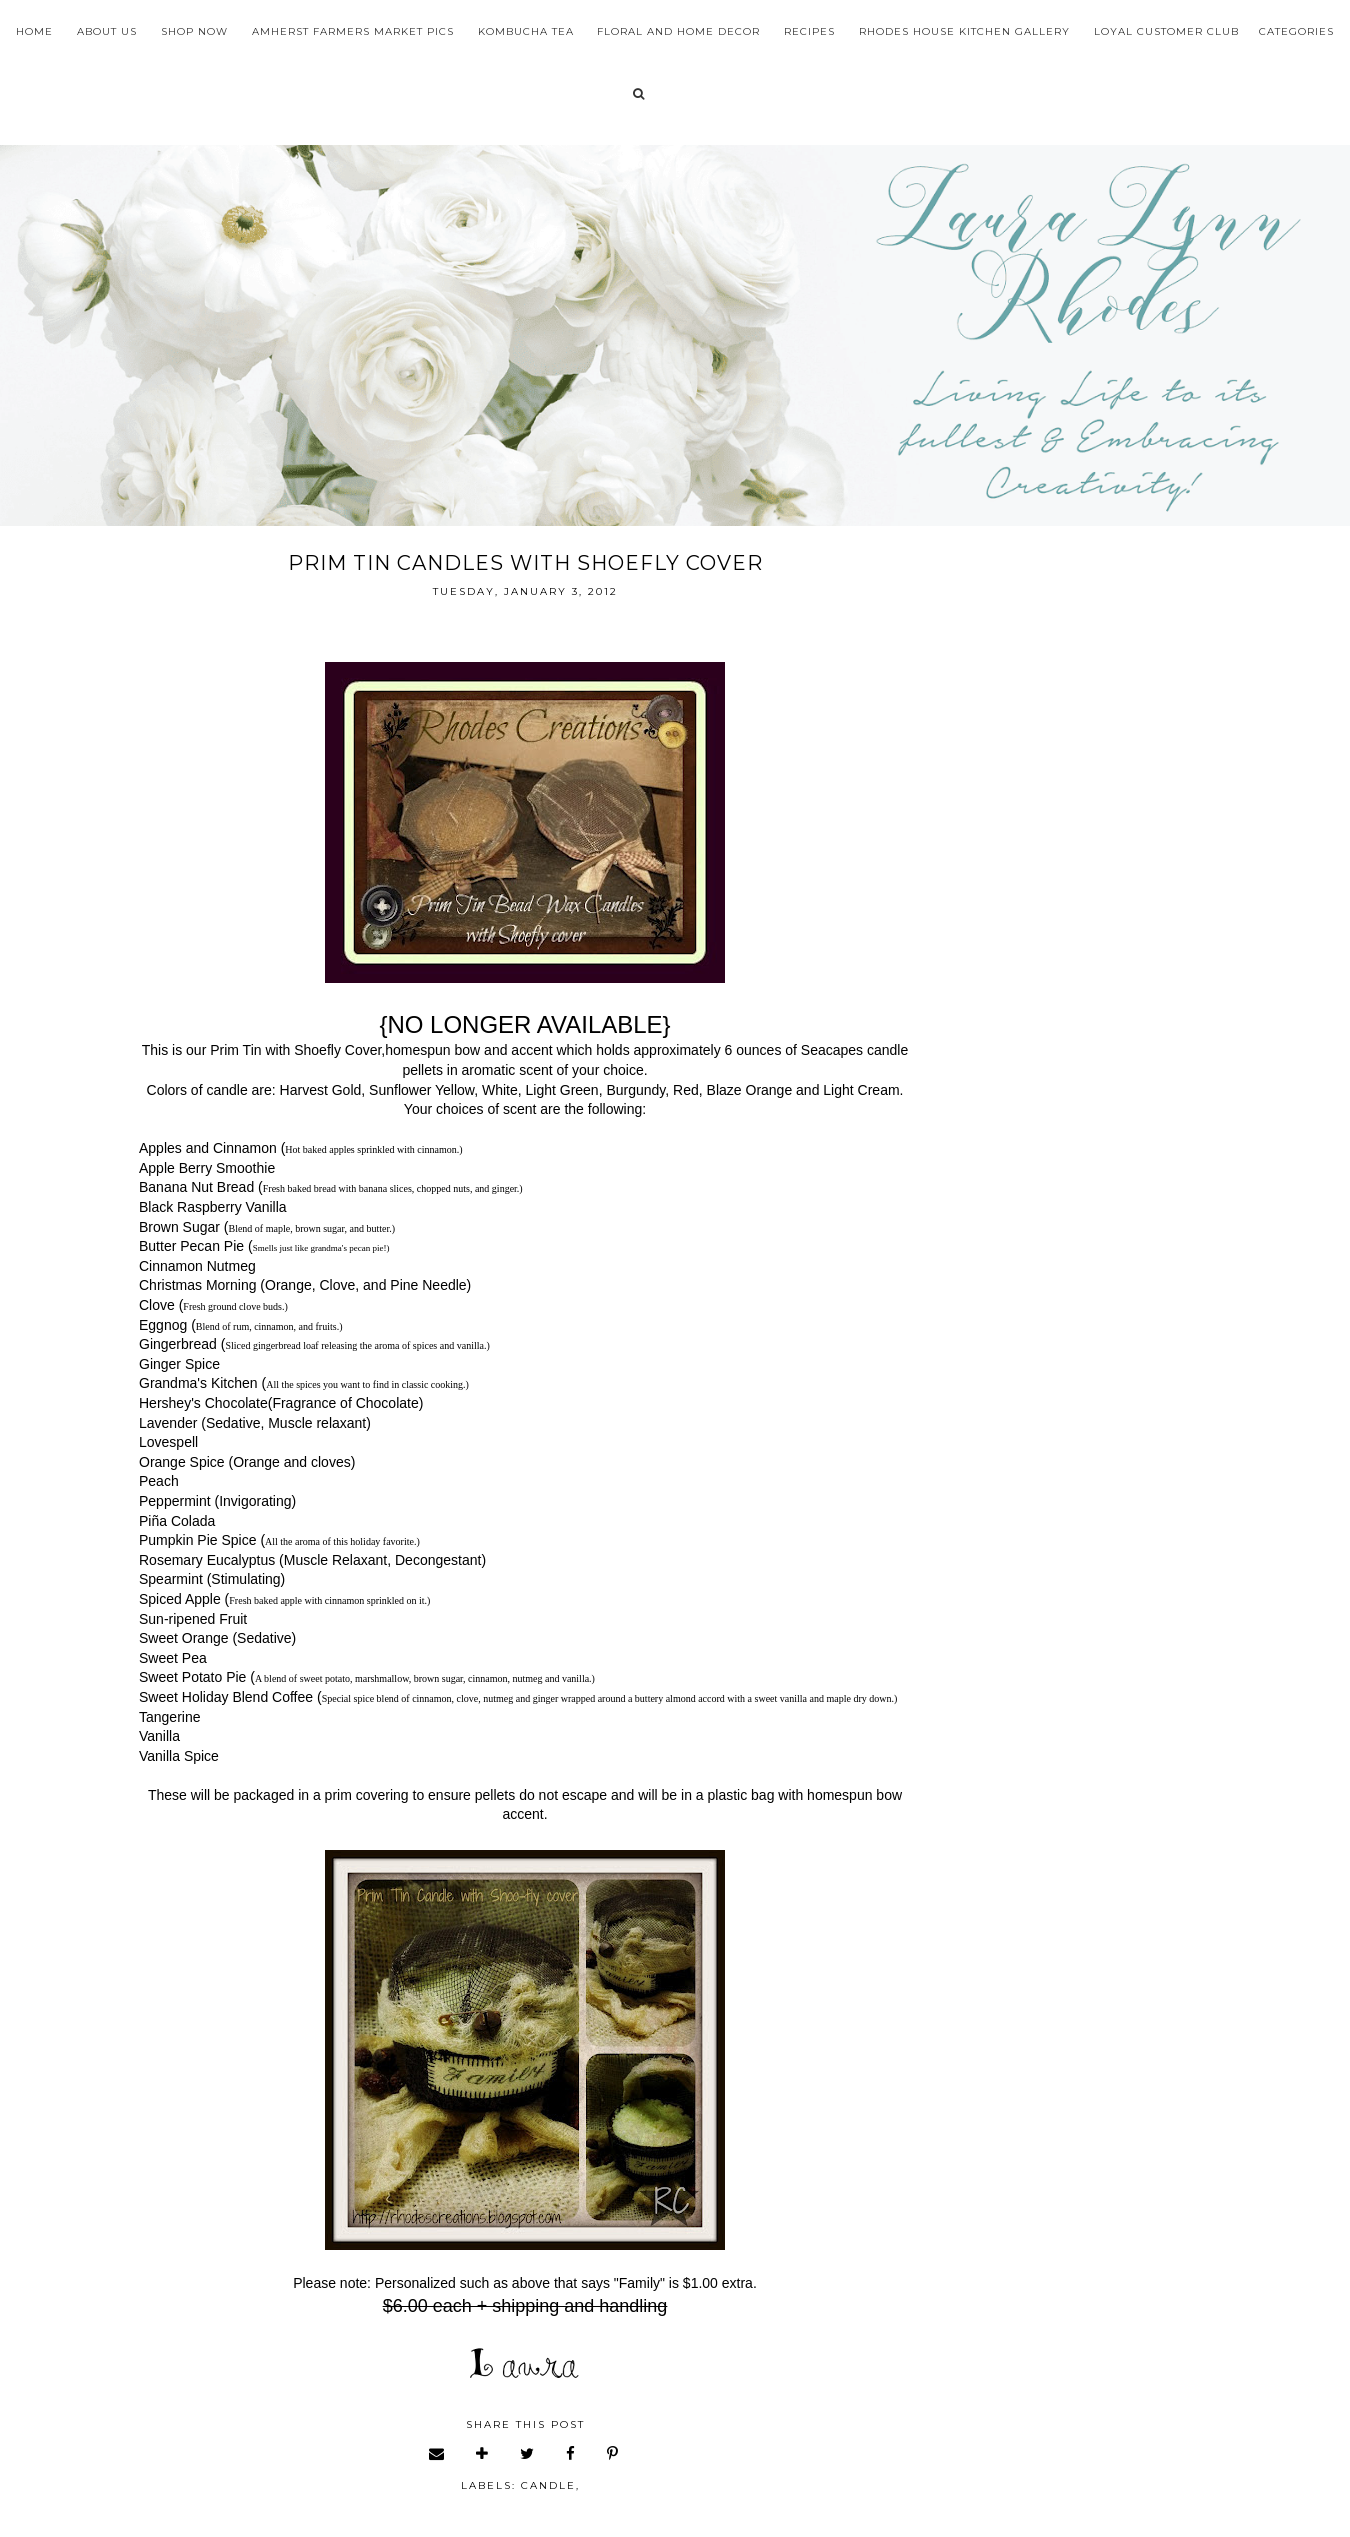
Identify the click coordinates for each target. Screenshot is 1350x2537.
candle (548, 2485)
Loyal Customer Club (1166, 31)
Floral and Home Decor (678, 31)
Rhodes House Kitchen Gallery (964, 31)
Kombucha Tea (526, 31)
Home (34, 31)
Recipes (809, 31)
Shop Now (194, 31)
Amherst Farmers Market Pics (353, 31)
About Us (107, 31)
